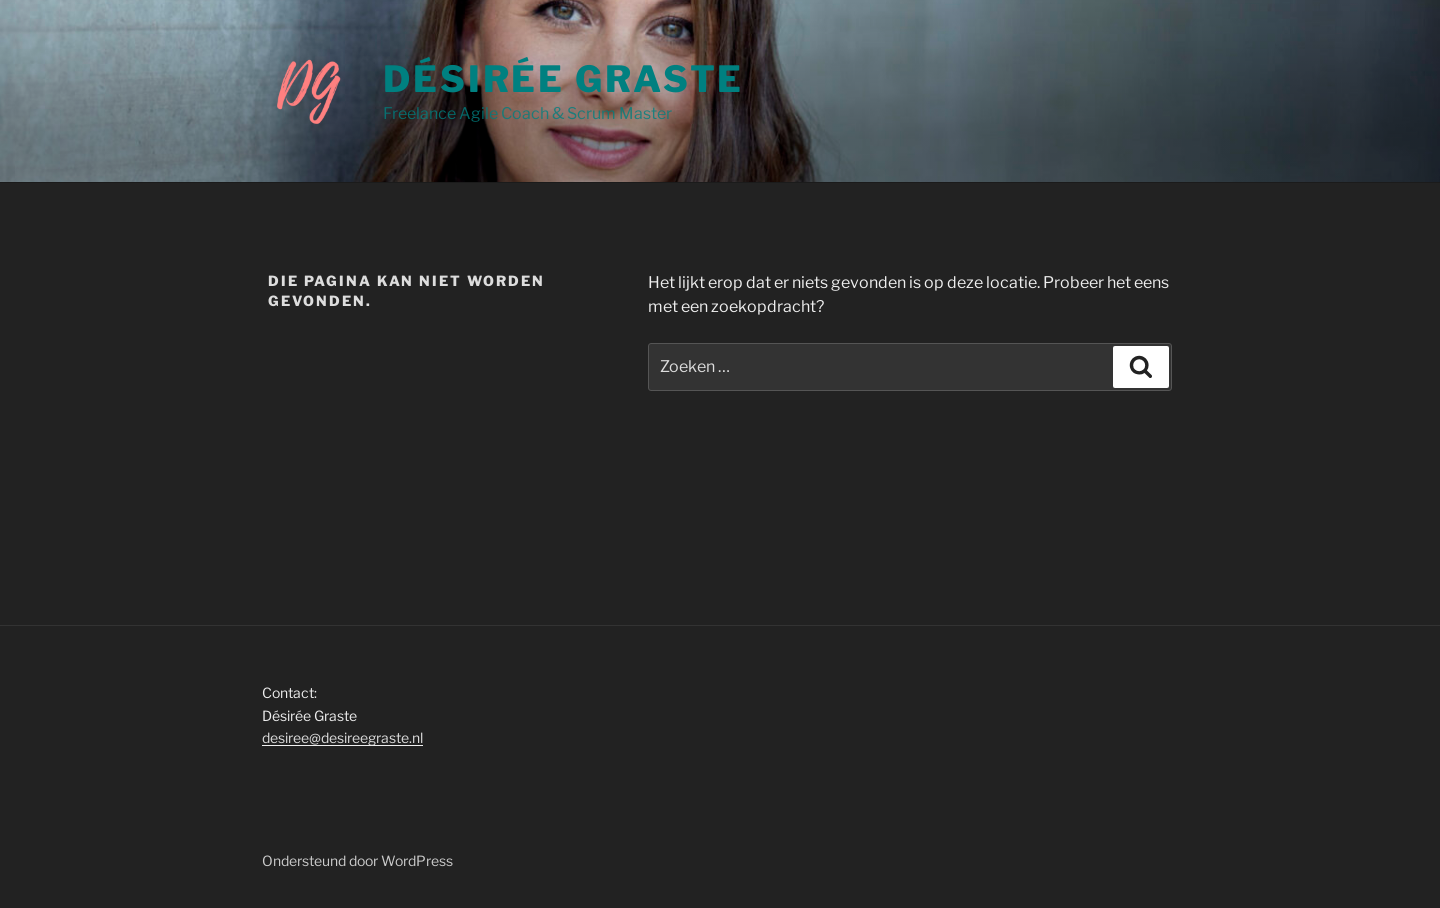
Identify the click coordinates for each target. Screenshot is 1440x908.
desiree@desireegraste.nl (342, 737)
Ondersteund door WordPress (357, 860)
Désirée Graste (563, 79)
